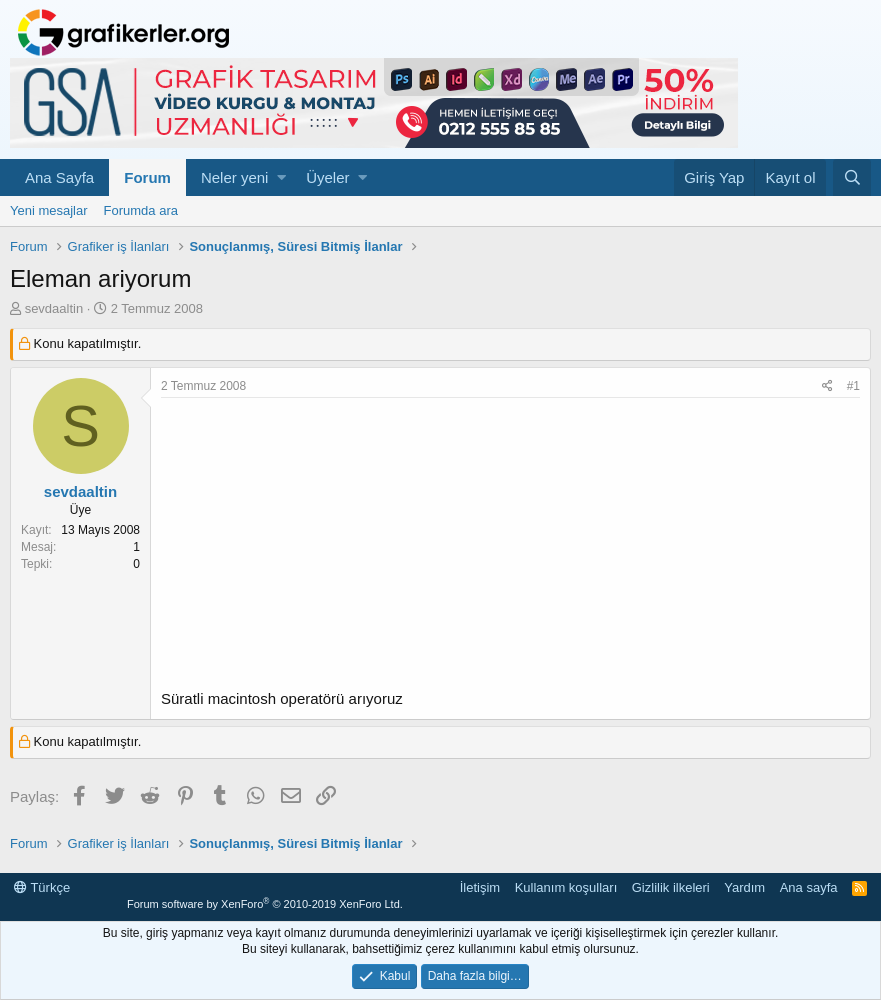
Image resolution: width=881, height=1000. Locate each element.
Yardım (744, 887)
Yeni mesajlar (49, 210)
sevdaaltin (54, 308)
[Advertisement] (510, 548)
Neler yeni (235, 177)
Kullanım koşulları (566, 887)
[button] (281, 177)
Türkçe (42, 887)
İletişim (480, 887)
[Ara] (852, 177)
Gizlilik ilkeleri (671, 887)
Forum (147, 177)
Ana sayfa (809, 887)
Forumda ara (141, 210)
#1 (853, 386)
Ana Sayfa (59, 177)
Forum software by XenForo (265, 904)
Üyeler (327, 177)
